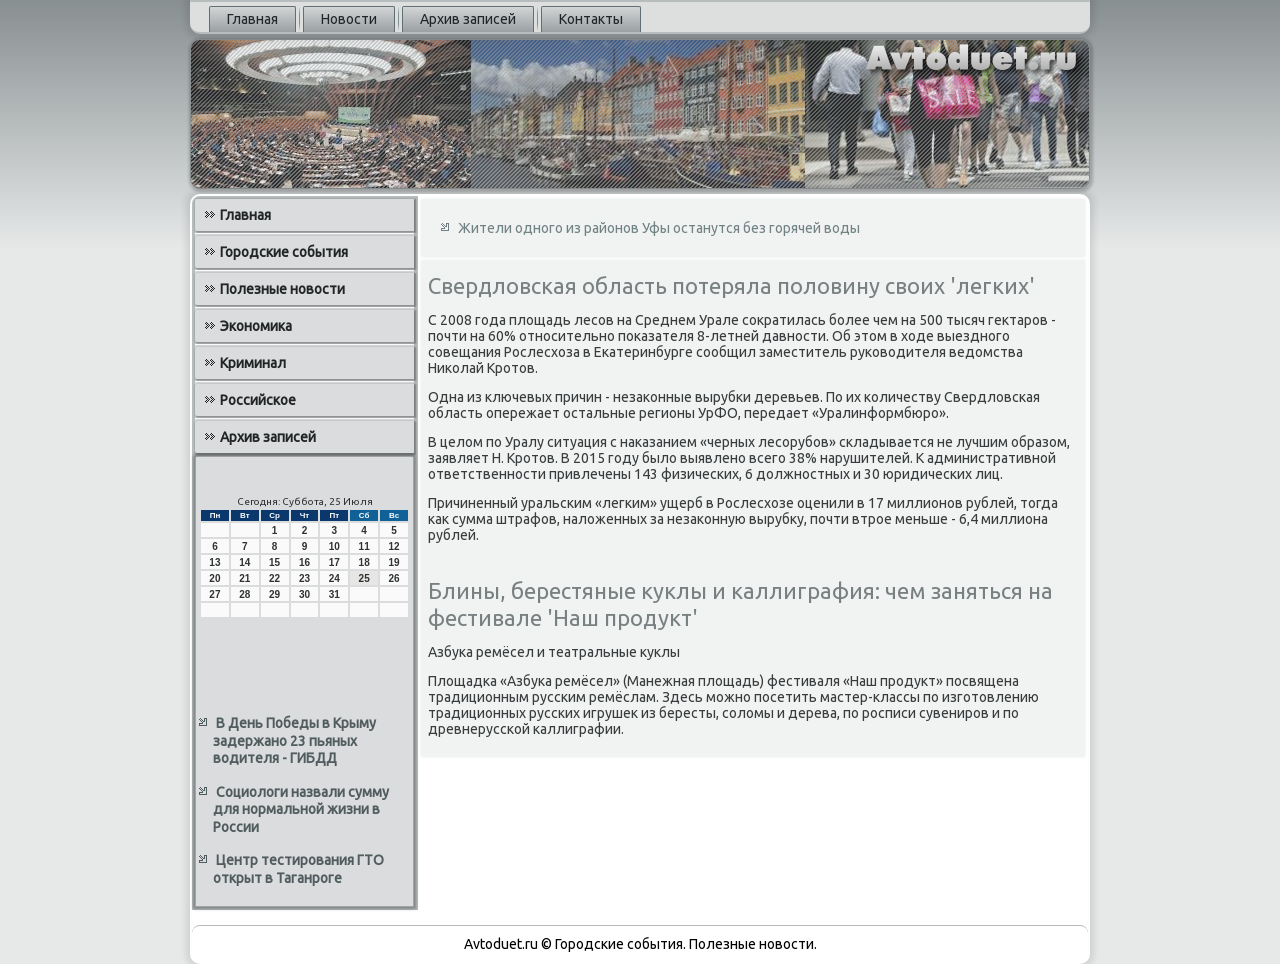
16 (304, 562)
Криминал (253, 363)
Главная (252, 19)
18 (364, 562)
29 (274, 594)
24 (334, 578)
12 (393, 546)
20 (214, 578)
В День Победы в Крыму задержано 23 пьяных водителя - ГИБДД (294, 740)
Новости (349, 19)
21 (244, 578)
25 (364, 578)
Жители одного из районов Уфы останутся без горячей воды (659, 228)
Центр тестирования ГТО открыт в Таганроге (298, 869)
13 (214, 562)
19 (393, 562)
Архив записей (468, 19)
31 (334, 594)
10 (334, 546)
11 (364, 546)
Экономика (256, 326)
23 (304, 578)
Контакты (591, 19)
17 (334, 562)
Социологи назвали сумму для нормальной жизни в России (301, 809)
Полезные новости (282, 289)
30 (304, 594)
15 (274, 562)
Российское (258, 400)
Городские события (284, 252)
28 (244, 594)
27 (214, 594)
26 (393, 578)
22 (274, 578)
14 (244, 562)
